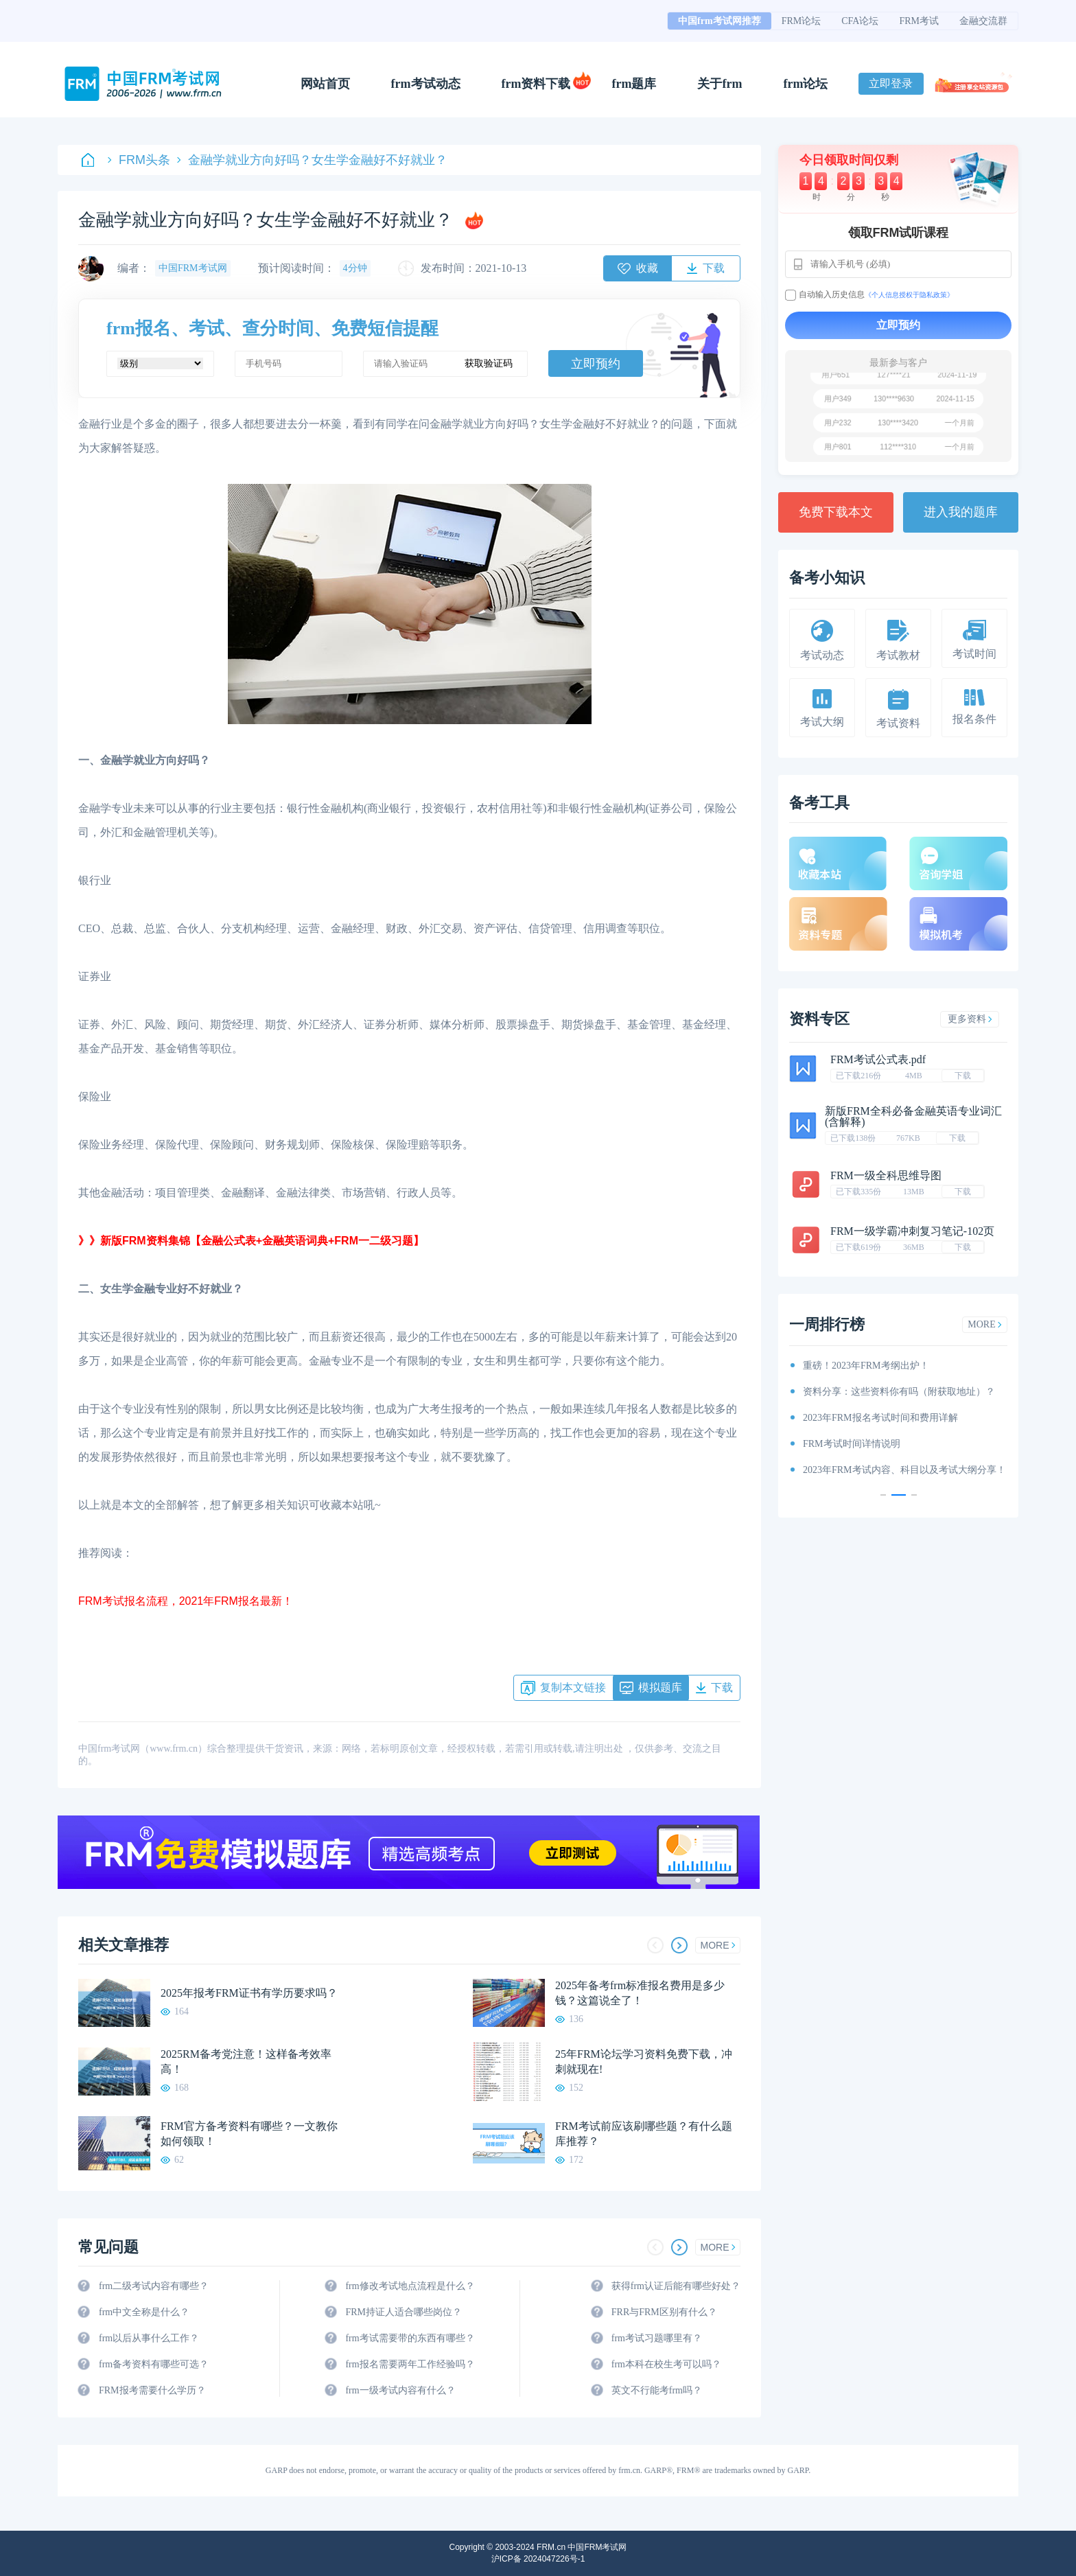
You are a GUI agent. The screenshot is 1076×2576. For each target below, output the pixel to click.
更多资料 (970, 1019)
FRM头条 (139, 160)
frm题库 (634, 84)
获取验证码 (489, 363)
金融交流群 (983, 21)
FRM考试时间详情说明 (851, 1444)
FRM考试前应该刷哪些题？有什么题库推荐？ (643, 2133)
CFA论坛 (859, 21)
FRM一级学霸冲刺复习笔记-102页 (912, 1231)
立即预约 (595, 364)
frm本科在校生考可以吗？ (666, 2364)
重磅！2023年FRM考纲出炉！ (866, 1365)
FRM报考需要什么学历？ (152, 2390)
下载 (963, 1075)
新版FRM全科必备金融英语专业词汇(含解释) (913, 1116)
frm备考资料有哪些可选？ (154, 2364)
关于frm (719, 84)
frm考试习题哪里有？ (656, 2338)
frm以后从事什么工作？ (149, 2338)
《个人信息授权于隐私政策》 (909, 295)
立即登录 (891, 83)
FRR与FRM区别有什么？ (664, 2312)
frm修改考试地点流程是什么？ (409, 2286)
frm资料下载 (536, 84)
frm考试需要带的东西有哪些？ (409, 2338)
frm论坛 (805, 84)
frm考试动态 (425, 84)
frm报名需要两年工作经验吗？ (409, 2364)
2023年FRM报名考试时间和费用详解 (880, 1418)
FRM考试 (919, 21)
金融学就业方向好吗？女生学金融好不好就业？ (312, 160)
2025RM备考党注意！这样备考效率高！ (246, 2061)
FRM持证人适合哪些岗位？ (403, 2312)
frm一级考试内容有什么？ (400, 2390)
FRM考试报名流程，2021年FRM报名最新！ (185, 1601)
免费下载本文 (836, 512)
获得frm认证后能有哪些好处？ (675, 2286)
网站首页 (325, 84)
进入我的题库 (961, 512)
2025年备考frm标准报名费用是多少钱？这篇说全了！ (640, 1993)
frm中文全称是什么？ (144, 2312)
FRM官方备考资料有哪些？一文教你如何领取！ (249, 2133)
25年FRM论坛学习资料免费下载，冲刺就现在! (643, 2061)
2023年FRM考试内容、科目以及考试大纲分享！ (904, 1470)
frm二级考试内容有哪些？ (154, 2286)
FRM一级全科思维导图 (885, 1175)
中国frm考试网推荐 (719, 21)
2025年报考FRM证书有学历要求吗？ (249, 1993)
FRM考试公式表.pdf (878, 1059)
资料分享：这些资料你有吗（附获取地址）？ (899, 1391)
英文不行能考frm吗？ (656, 2390)
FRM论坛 (801, 21)
